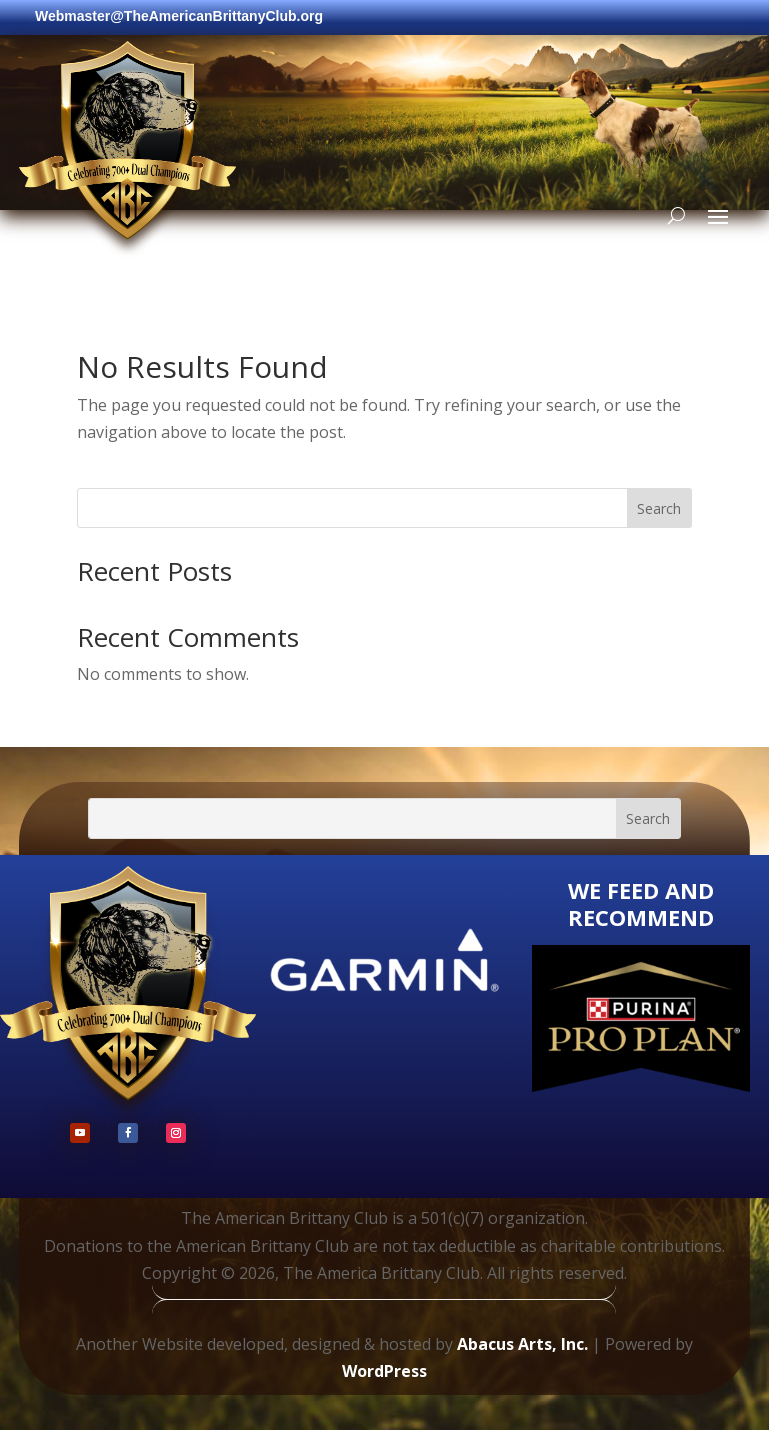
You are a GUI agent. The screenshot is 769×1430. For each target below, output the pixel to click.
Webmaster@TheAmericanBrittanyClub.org (179, 16)
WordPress (384, 1371)
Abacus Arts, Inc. (522, 1344)
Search (659, 508)
